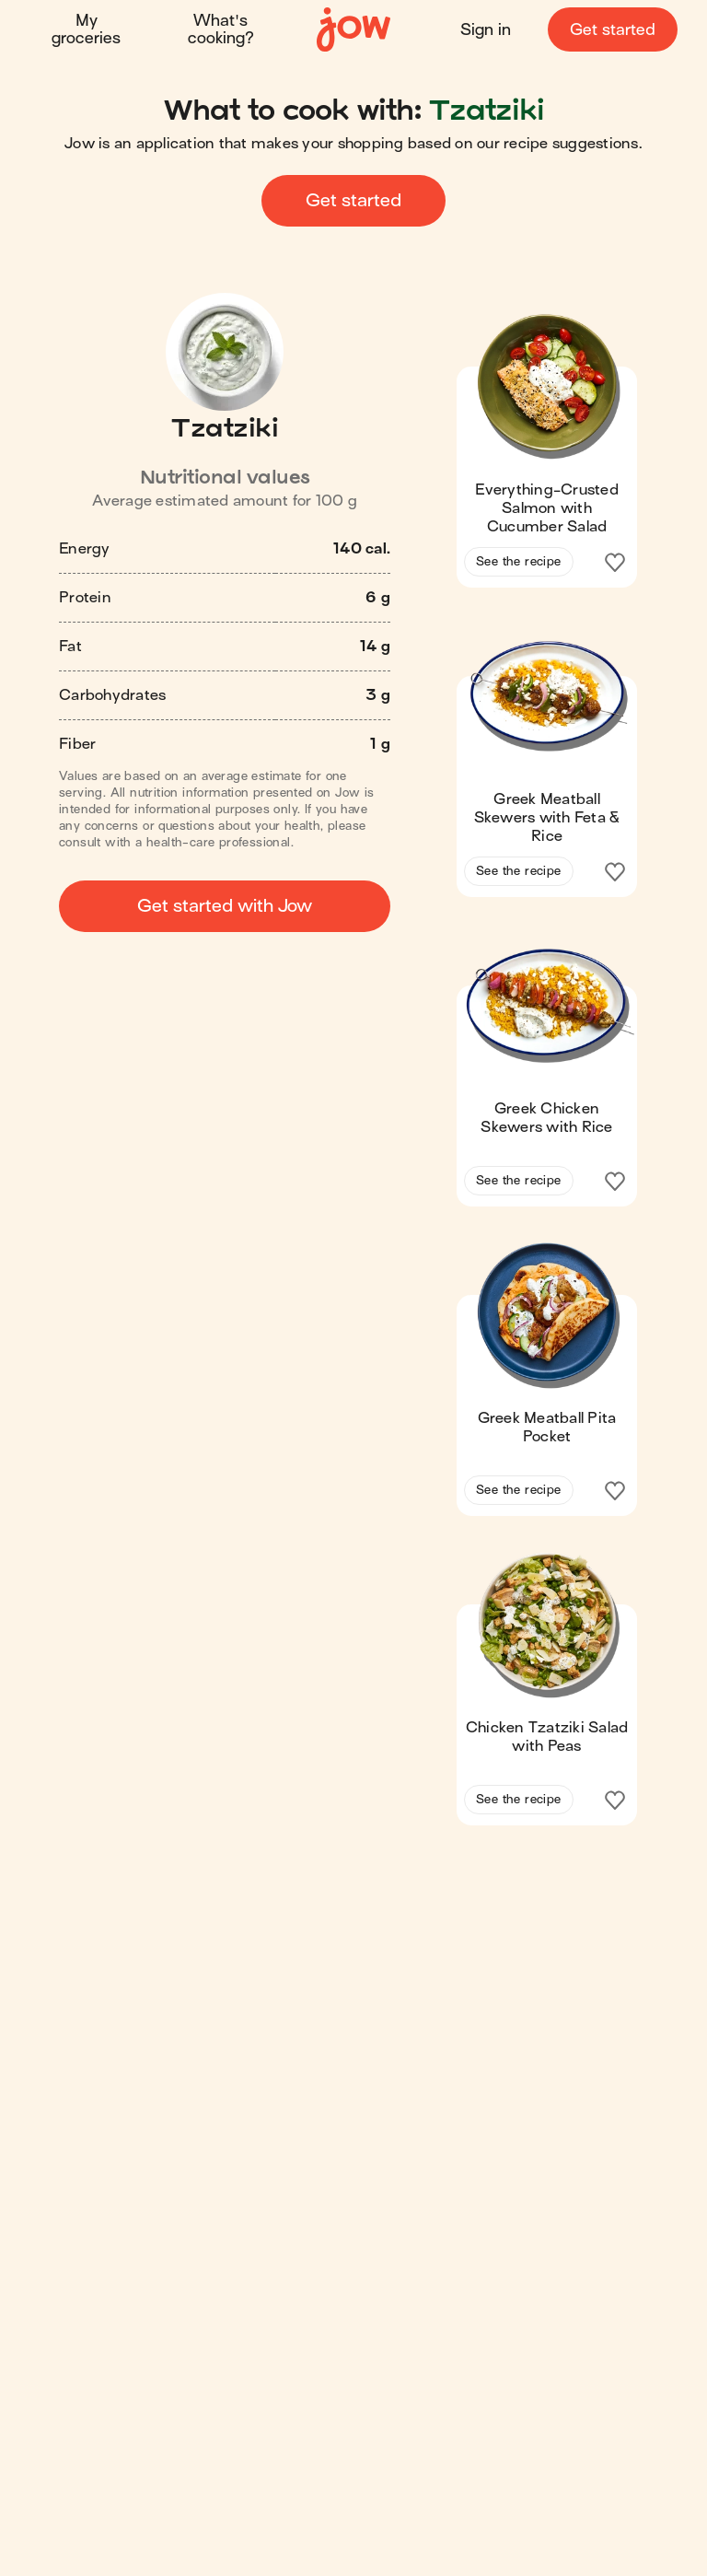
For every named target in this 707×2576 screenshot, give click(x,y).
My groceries (86, 29)
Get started (612, 30)
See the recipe (519, 561)
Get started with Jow (224, 905)
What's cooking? (221, 29)
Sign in (485, 30)
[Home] (353, 30)
